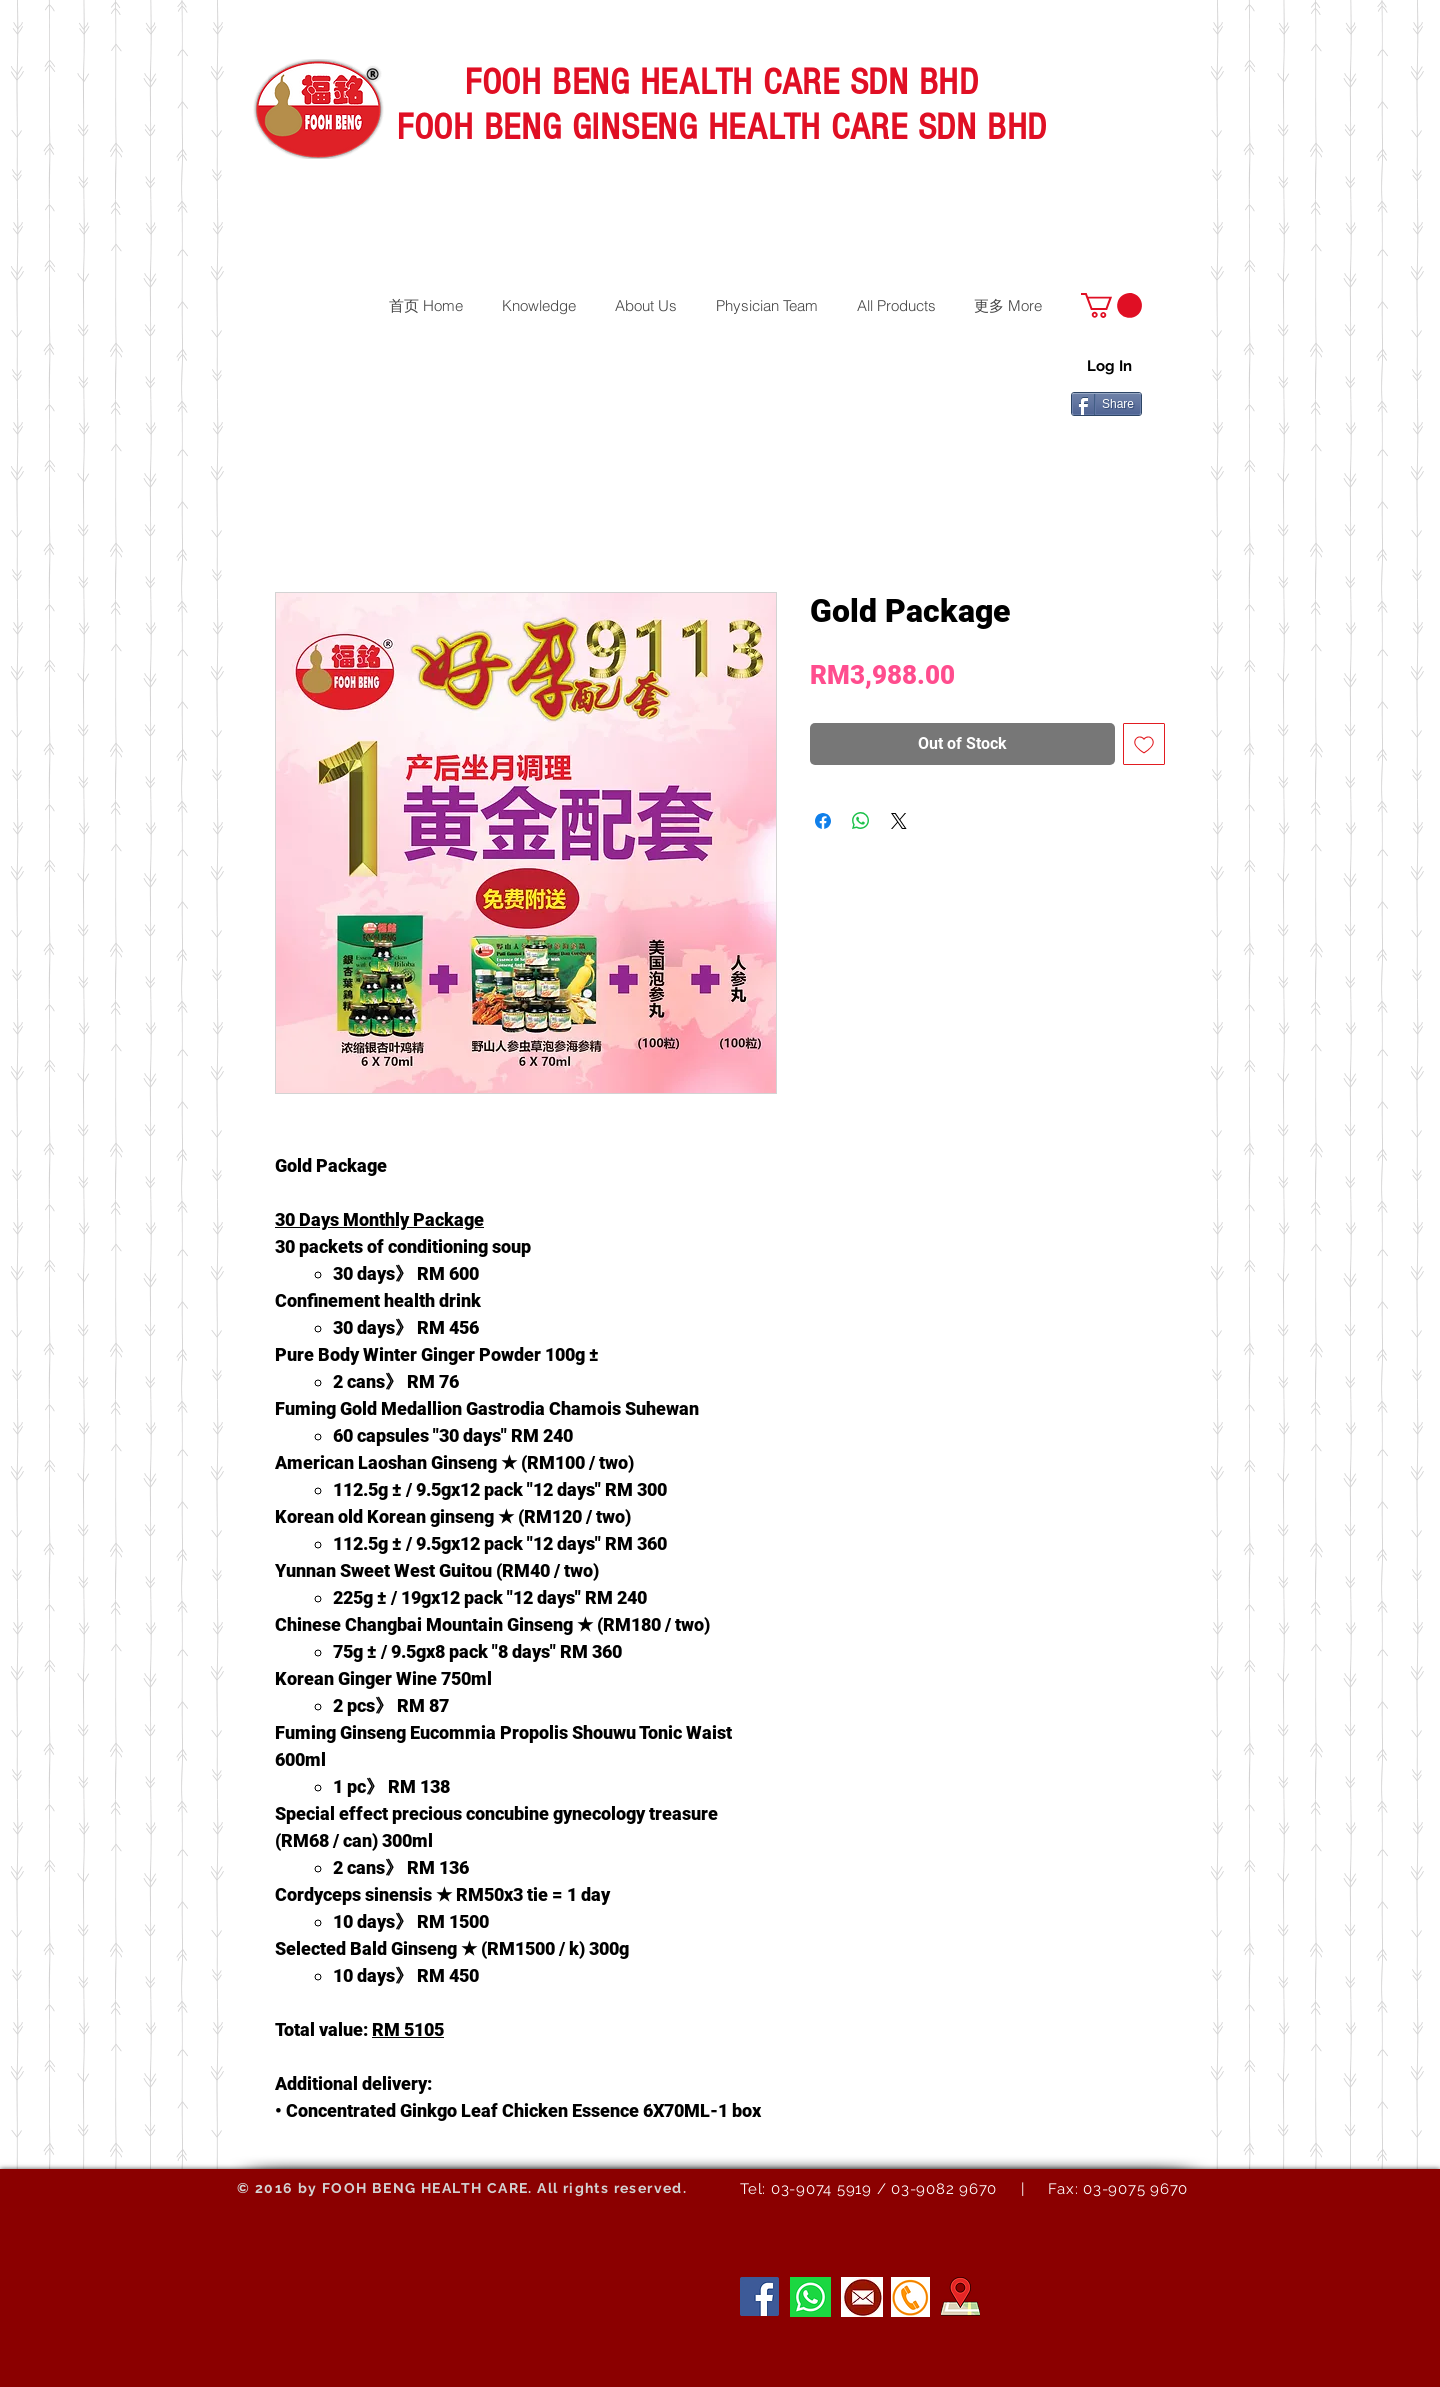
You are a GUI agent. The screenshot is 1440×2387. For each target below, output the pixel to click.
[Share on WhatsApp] (861, 821)
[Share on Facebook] (823, 821)
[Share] (1106, 404)
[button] (1111, 305)
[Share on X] (899, 821)
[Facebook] (759, 2296)
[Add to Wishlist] (1144, 744)
